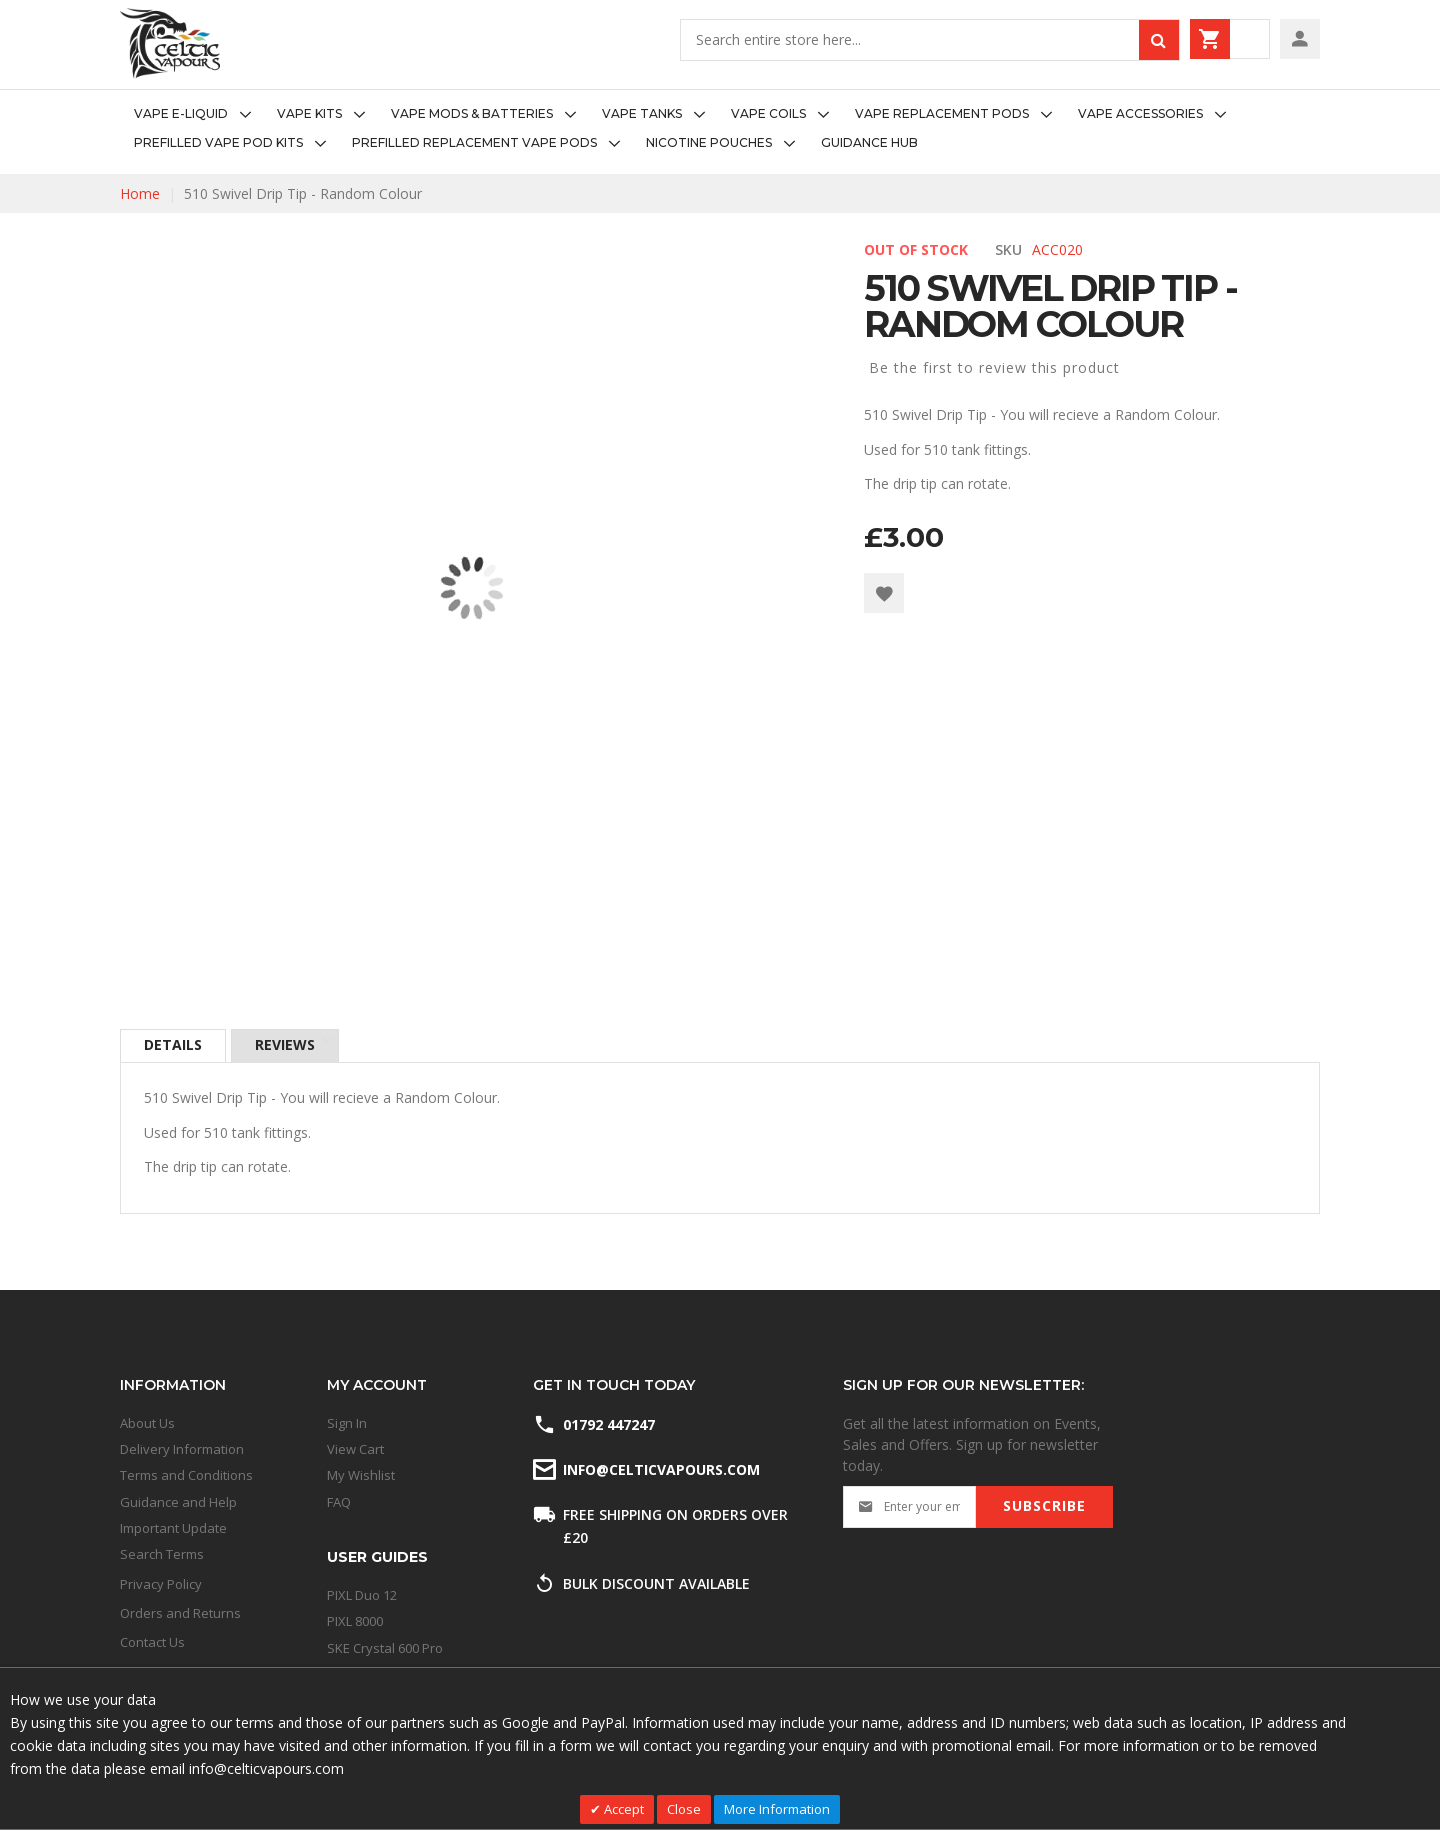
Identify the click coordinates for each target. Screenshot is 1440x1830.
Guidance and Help (178, 1502)
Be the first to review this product (994, 367)
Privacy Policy (161, 1584)
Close (684, 1809)
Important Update (173, 1528)
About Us (147, 1423)
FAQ (339, 1502)
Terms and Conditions (186, 1475)
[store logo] (170, 43)
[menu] (720, 129)
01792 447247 (609, 1424)
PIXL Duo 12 (362, 1595)
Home (140, 193)
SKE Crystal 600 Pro (385, 1648)
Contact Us (152, 1642)
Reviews (286, 1045)
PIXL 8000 (355, 1621)
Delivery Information (182, 1449)
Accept (622, 1809)
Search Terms (162, 1554)
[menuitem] (198, 114)
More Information (777, 1809)
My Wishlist (361, 1475)
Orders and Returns (180, 1613)
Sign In (347, 1423)
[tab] (173, 1046)
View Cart (355, 1449)
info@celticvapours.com (660, 1469)
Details (173, 1045)
